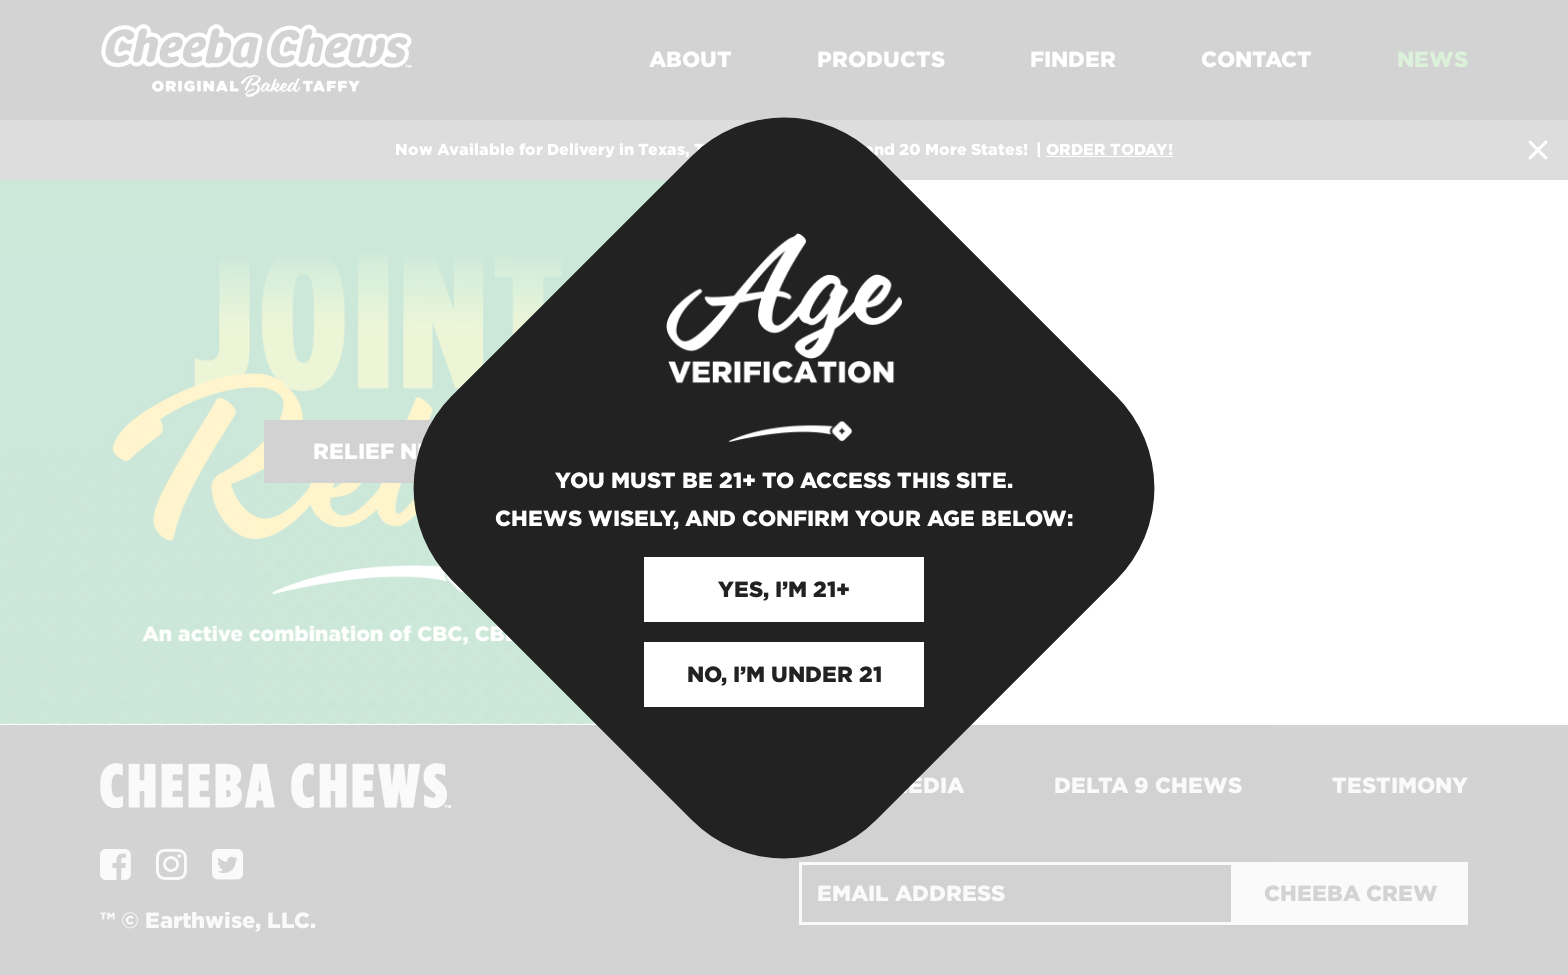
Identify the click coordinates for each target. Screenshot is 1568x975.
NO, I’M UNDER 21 (784, 674)
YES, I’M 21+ (784, 589)
